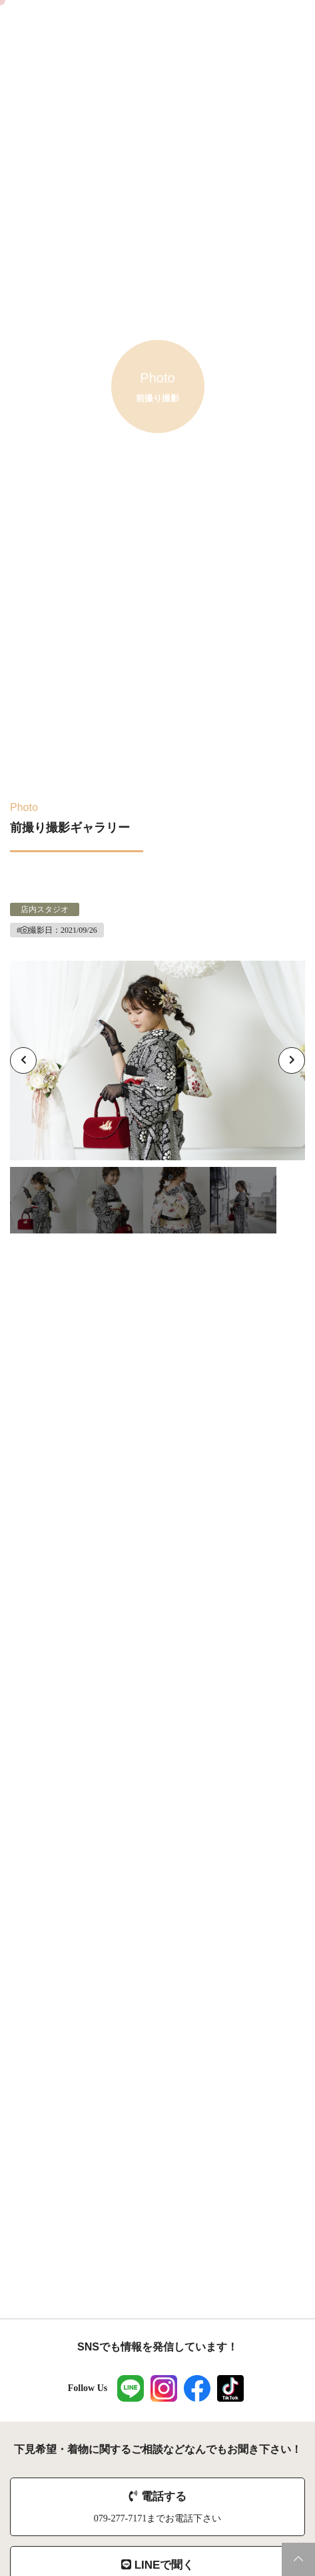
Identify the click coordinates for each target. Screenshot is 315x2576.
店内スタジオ (45, 909)
